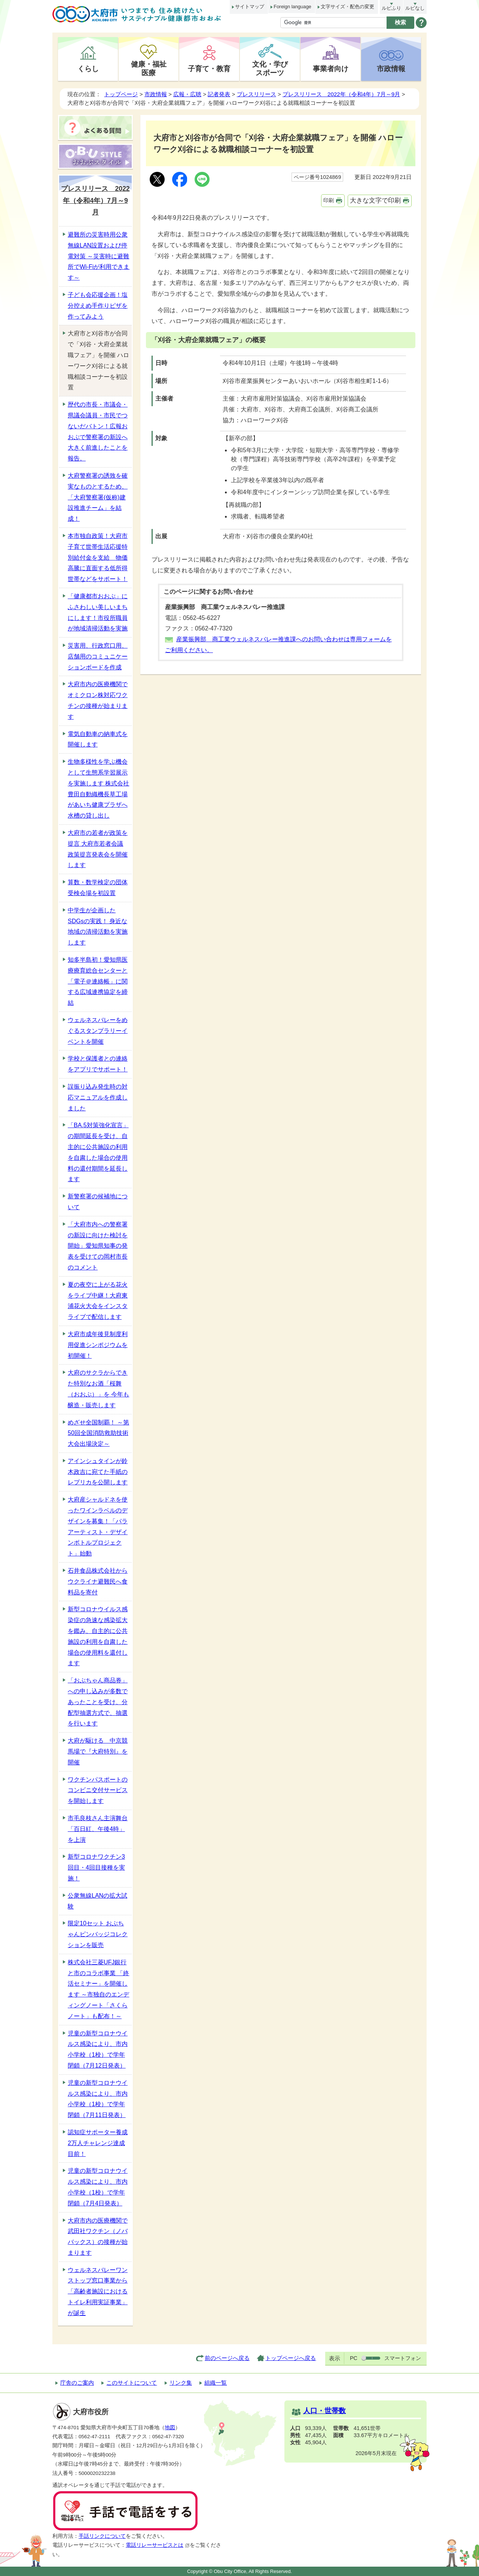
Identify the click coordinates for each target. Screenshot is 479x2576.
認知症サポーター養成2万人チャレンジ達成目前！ (98, 2143)
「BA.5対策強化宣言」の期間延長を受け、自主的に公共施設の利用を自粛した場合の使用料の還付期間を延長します (98, 1152)
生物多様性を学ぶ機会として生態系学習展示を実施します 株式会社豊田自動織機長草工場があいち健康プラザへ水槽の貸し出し (98, 788)
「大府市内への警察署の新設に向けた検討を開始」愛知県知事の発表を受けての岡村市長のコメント (98, 1246)
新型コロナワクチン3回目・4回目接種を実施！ (96, 1867)
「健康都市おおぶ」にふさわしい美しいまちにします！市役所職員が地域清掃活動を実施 (98, 612)
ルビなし (415, 8)
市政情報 (391, 68)
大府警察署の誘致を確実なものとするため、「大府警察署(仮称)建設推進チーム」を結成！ (98, 497)
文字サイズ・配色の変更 (347, 6)
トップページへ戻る (290, 2358)
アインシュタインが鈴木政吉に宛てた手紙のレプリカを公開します (98, 1472)
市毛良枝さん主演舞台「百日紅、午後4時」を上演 (98, 1829)
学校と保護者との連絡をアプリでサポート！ (98, 1064)
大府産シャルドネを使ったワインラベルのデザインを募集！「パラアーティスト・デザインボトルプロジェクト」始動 (98, 1526)
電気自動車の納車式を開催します (98, 739)
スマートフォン (402, 2358)
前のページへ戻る (227, 2358)
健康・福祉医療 (149, 68)
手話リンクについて (102, 2536)
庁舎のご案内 (77, 2382)
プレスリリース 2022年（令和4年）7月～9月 (341, 94)
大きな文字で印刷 (375, 200)
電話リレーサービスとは (158, 2545)
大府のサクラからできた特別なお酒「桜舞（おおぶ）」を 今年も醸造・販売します (98, 1388)
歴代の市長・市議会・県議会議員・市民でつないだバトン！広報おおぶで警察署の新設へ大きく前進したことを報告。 (98, 431)
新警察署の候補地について (98, 1201)
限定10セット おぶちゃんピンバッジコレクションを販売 (98, 1934)
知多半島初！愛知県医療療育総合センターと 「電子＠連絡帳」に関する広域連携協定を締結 (98, 981)
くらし (88, 68)
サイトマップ (249, 6)
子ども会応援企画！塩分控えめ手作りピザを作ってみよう (98, 306)
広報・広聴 (187, 94)
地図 (170, 2427)
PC (353, 2358)
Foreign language (292, 6)
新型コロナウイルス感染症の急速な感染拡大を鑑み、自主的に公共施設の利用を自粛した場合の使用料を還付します (98, 1636)
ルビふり (391, 8)
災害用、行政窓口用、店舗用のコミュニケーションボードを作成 (98, 656)
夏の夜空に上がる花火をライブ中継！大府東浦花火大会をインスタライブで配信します (98, 1300)
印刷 (328, 200)
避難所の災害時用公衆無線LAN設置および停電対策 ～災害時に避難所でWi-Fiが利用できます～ (98, 256)
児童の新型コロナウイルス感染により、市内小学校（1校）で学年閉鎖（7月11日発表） (98, 2099)
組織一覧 (215, 2382)
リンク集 (181, 2382)
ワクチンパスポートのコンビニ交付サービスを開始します (98, 1790)
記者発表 (219, 94)
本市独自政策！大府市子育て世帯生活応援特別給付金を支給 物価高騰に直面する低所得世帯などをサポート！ (98, 557)
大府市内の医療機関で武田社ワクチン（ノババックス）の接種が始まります (98, 2236)
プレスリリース (256, 94)
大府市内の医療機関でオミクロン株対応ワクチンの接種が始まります (98, 700)
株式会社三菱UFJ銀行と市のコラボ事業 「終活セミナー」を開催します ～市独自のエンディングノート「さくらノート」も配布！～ (98, 1989)
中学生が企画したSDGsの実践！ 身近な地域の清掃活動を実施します (98, 926)
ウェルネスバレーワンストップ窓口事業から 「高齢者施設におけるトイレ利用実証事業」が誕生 (98, 2291)
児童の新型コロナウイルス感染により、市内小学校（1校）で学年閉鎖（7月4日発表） (98, 2187)
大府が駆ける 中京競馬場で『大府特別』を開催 (98, 1751)
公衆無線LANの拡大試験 (97, 1901)
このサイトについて (131, 2382)
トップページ (121, 94)
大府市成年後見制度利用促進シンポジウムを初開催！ (98, 1345)
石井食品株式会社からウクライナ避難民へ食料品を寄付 (98, 1581)
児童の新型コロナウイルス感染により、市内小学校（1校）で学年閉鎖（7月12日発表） (98, 2049)
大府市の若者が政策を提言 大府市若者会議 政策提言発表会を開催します (98, 849)
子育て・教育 (209, 68)
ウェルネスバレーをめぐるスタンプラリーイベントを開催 (98, 1031)
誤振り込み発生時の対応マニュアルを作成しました (98, 1097)
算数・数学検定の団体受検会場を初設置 (98, 887)
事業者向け (330, 68)
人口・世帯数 (324, 2411)
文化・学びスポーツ (270, 68)
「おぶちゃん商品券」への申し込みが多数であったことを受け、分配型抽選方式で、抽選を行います (98, 1702)
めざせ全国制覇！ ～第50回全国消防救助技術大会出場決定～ (98, 1433)
